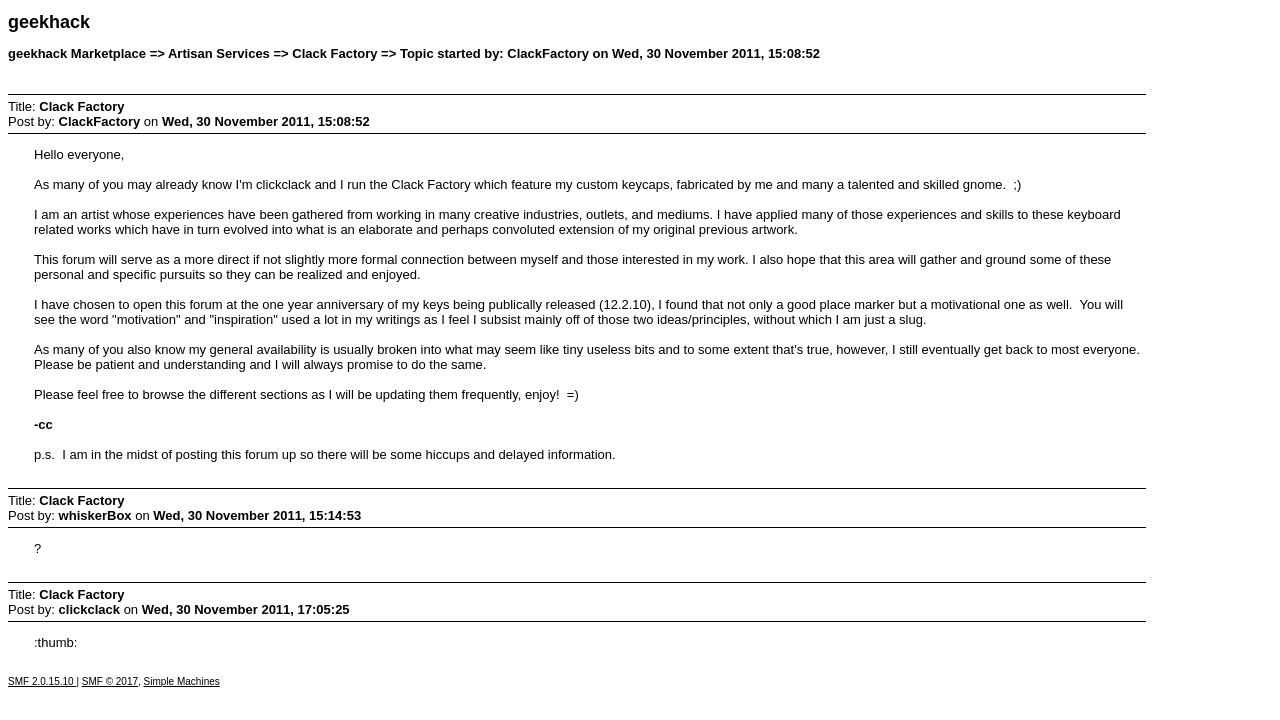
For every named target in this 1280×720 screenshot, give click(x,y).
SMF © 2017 (110, 681)
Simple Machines (182, 681)
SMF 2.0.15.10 (42, 681)
